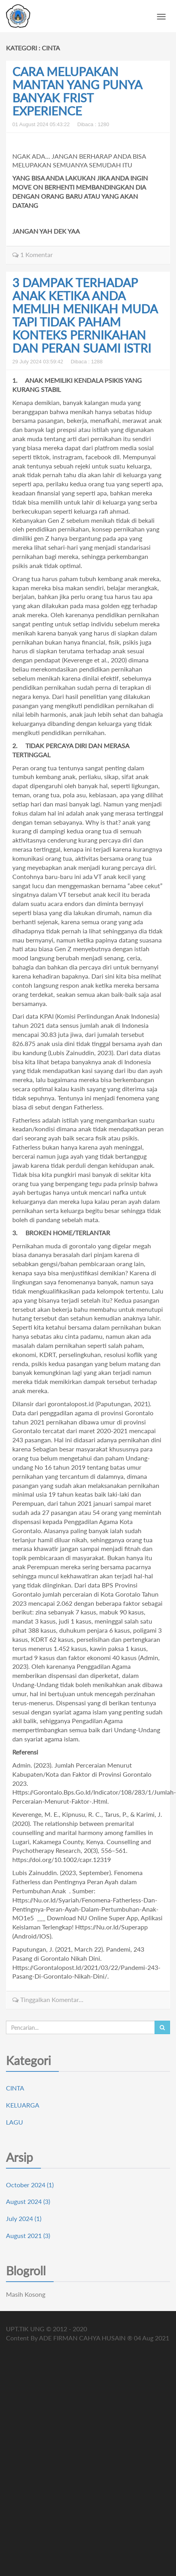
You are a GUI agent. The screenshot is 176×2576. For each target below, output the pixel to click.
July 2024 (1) (23, 2218)
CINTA (15, 2088)
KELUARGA (22, 2105)
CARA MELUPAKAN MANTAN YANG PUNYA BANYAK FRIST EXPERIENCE (77, 91)
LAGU (14, 2122)
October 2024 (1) (30, 2184)
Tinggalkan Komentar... (47, 1999)
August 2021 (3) (28, 2235)
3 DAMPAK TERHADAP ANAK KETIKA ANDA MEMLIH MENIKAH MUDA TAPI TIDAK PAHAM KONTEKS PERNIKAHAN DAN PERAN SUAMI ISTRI (84, 315)
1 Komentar (32, 254)
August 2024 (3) (28, 2201)
